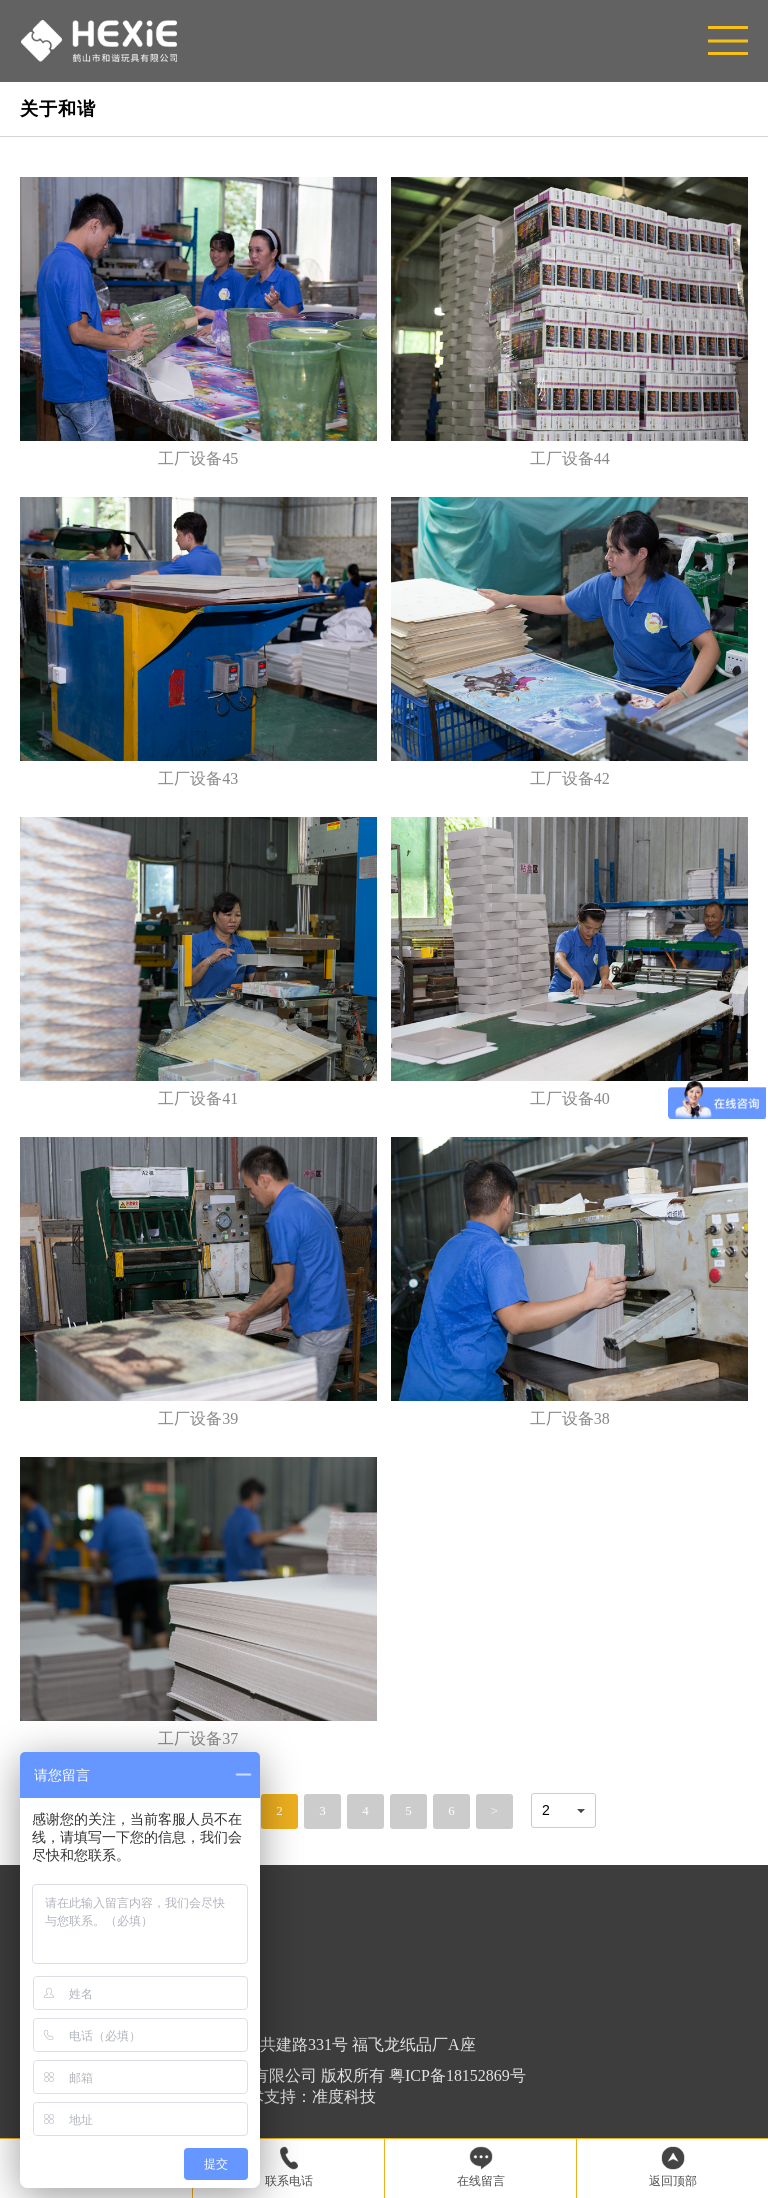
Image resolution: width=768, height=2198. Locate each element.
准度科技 (344, 2096)
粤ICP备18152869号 (457, 2075)
